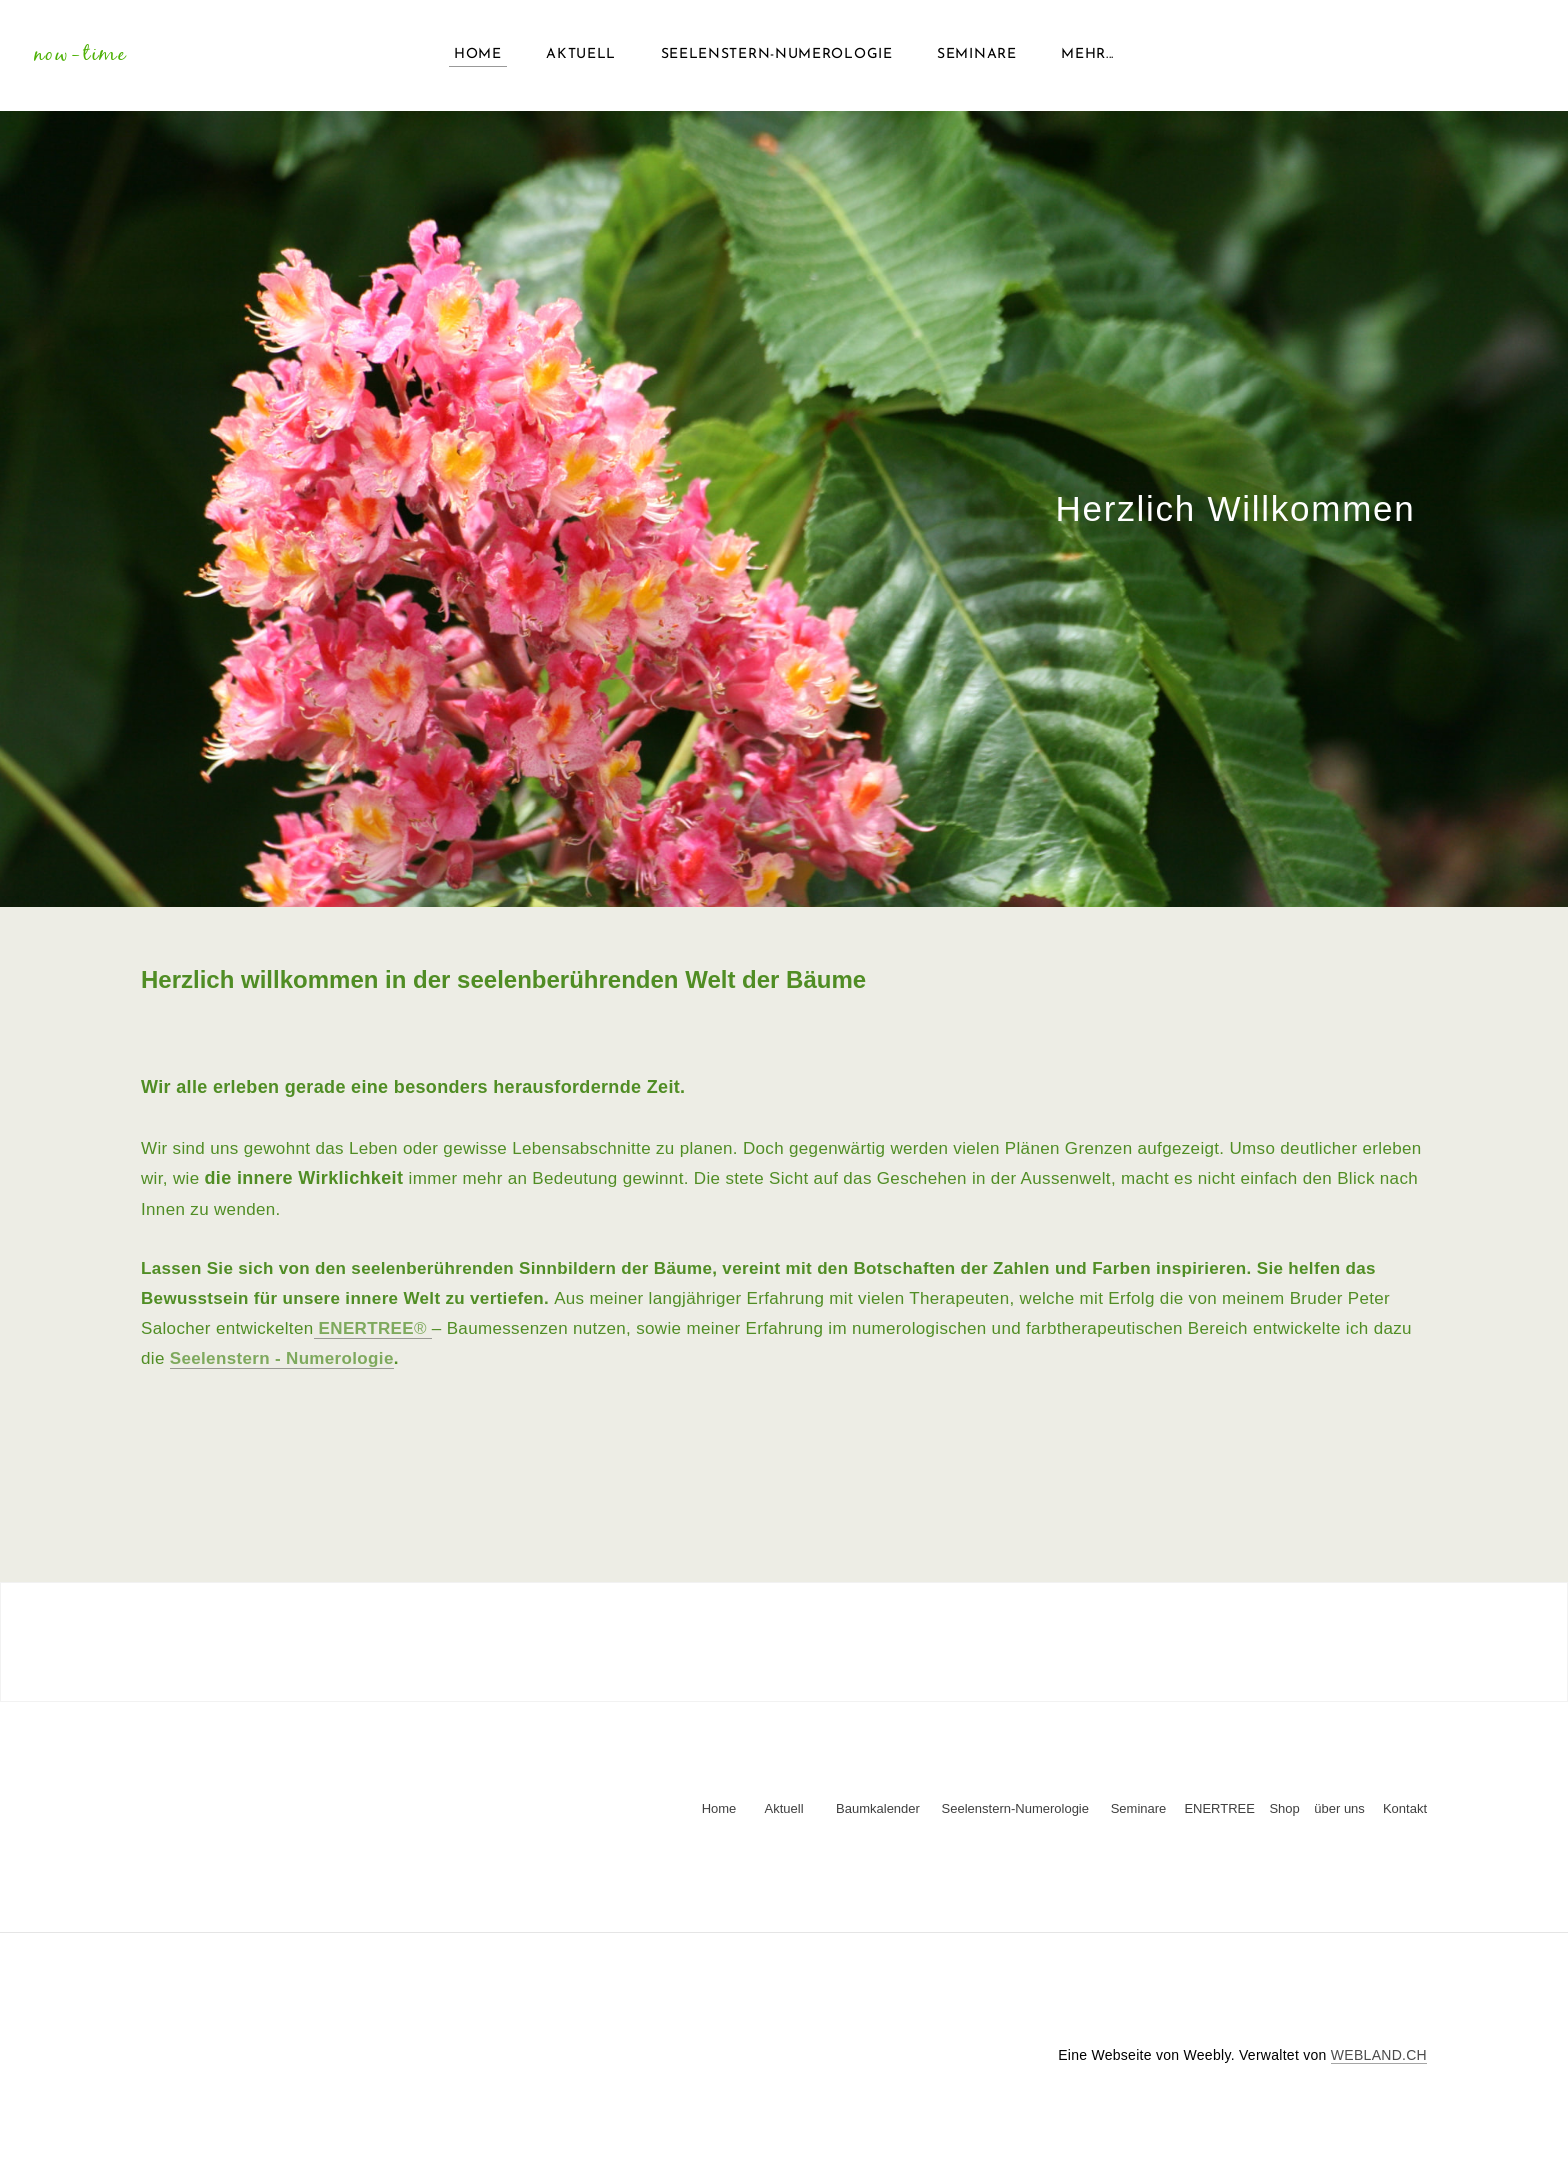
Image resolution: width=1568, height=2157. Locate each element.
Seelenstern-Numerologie (777, 59)
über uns (1339, 1818)
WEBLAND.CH (1379, 2065)
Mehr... (1087, 59)
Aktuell (581, 59)
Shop (1284, 1818)
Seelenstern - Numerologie (282, 1367)
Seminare (977, 59)
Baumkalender (885, 1818)
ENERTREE (1219, 1818)
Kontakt (1405, 1818)
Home (478, 59)
